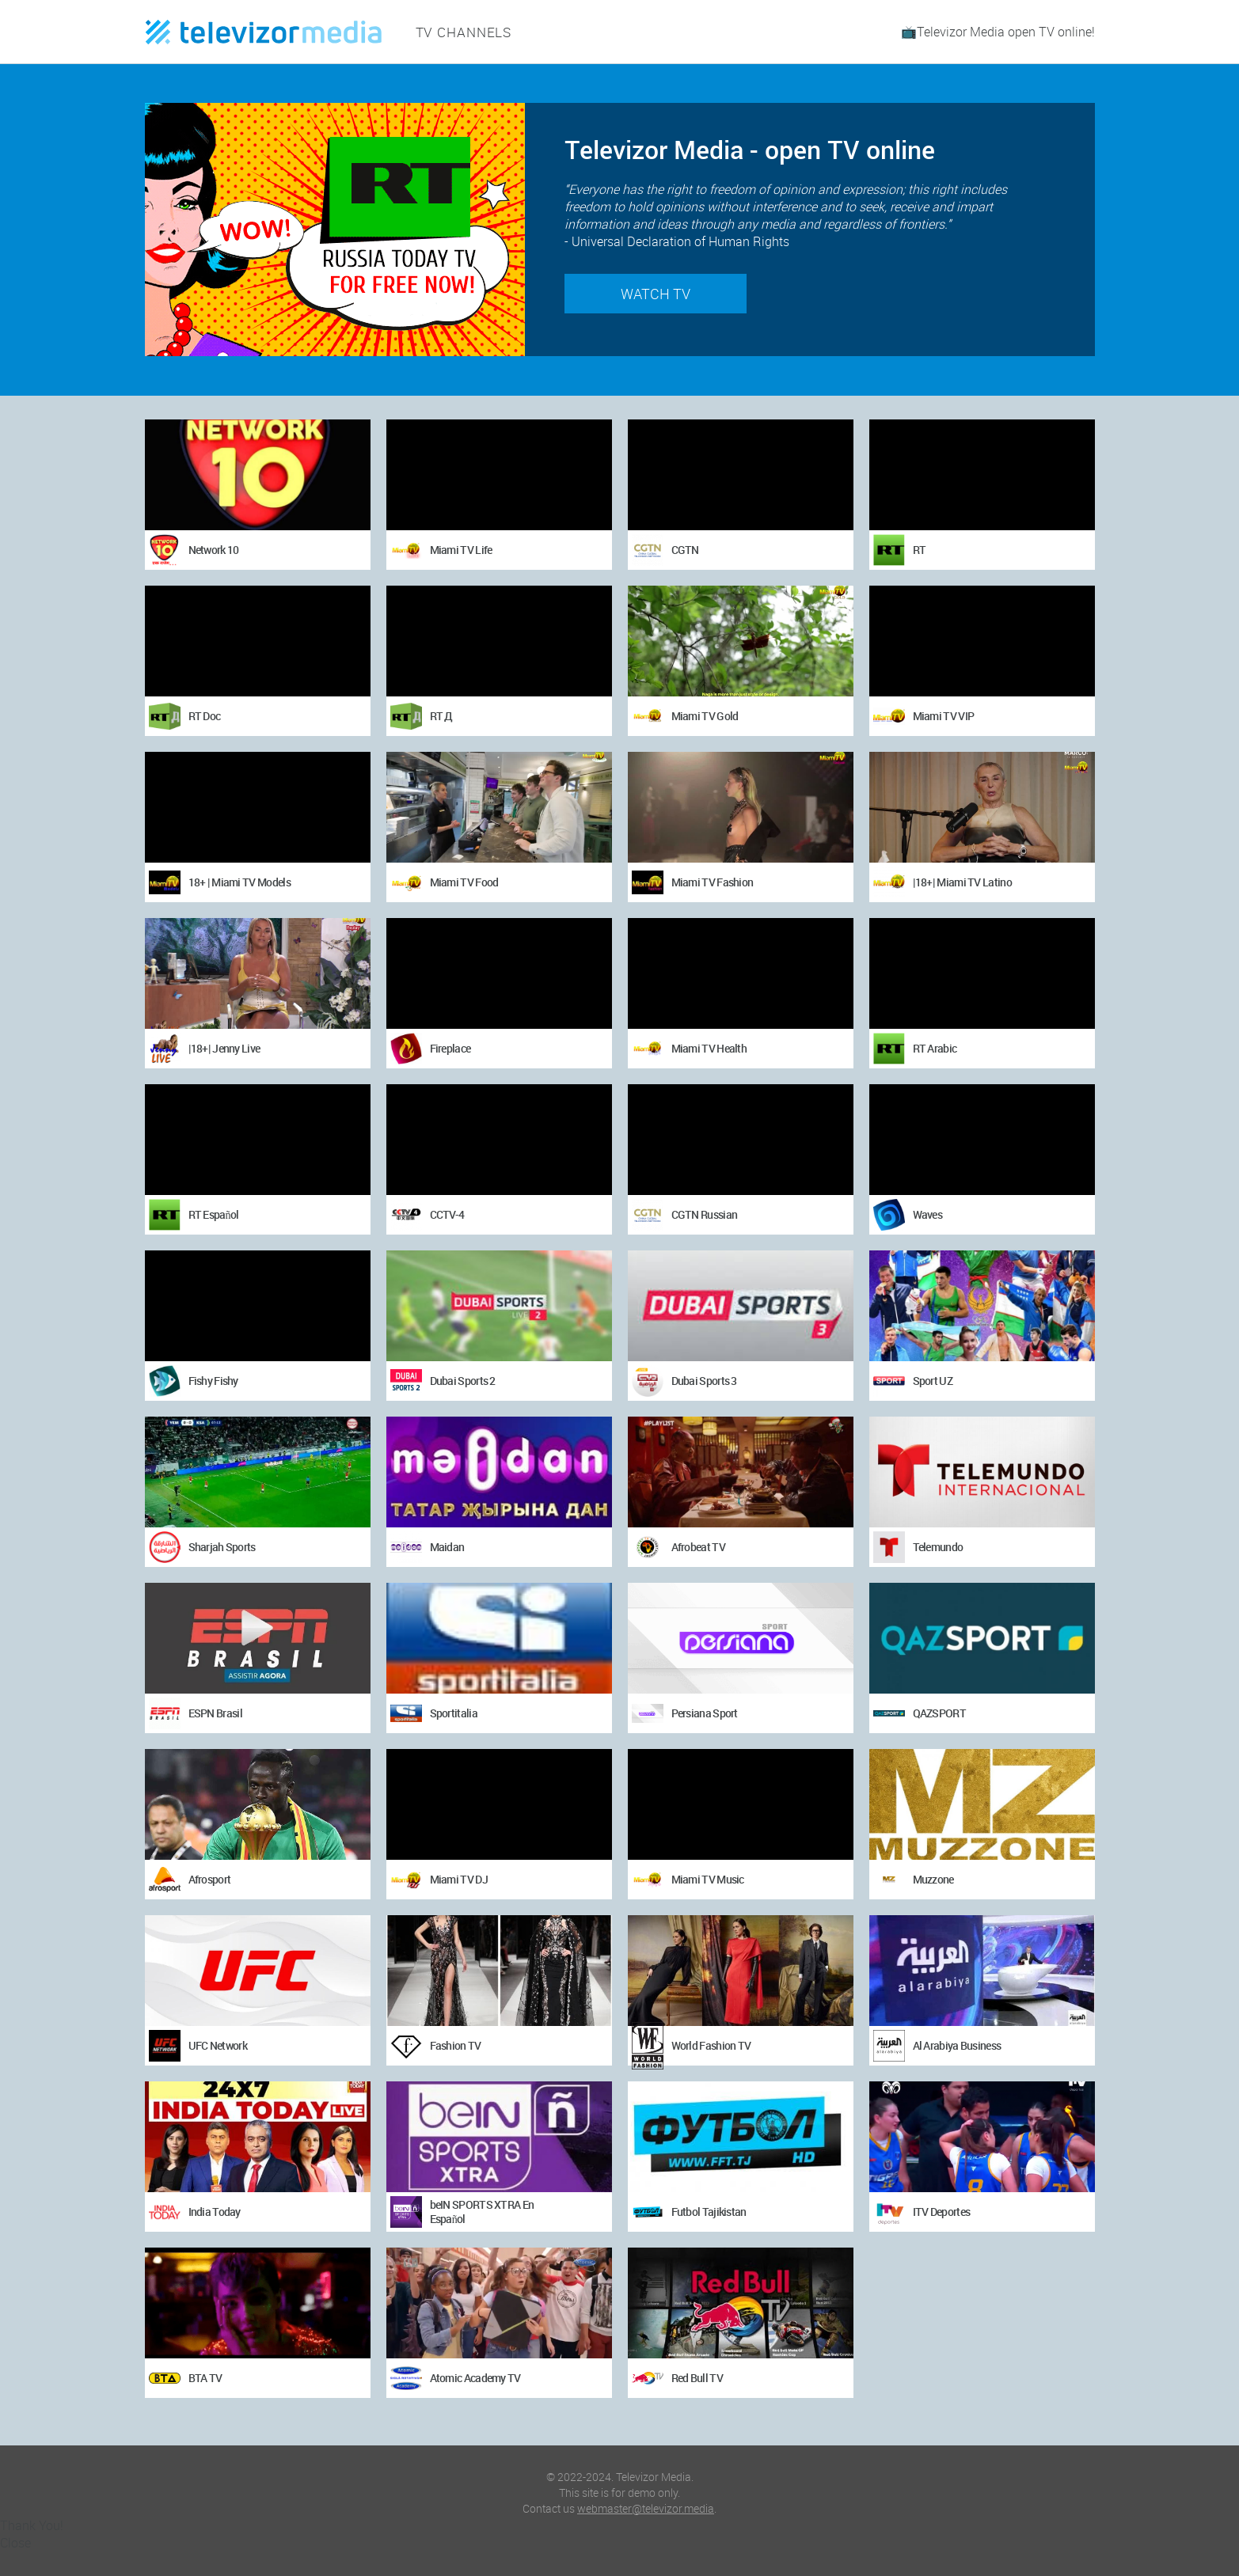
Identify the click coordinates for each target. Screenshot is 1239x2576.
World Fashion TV (711, 2045)
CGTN (685, 549)
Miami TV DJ (459, 1879)
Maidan (447, 1546)
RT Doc (204, 715)
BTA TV (205, 2377)
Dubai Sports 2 (463, 1380)
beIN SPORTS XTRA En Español (482, 2211)
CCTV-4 (447, 1214)
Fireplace (450, 1048)
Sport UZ (932, 1380)
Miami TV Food (464, 882)
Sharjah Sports (222, 1546)
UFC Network (217, 2045)
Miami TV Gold (705, 715)
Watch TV (655, 293)
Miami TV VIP (944, 715)
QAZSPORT (939, 1712)
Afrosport (209, 1879)
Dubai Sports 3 (704, 1380)
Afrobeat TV (698, 1546)
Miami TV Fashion (712, 882)
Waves (928, 1214)
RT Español (213, 1214)
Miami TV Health (709, 1048)
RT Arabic (935, 1048)
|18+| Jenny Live (224, 1048)
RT (919, 549)
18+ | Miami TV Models (239, 882)
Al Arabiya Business (957, 2045)
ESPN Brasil (215, 1712)
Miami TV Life (461, 549)
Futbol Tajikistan (709, 2211)
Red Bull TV (697, 2377)
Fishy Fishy (213, 1380)
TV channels (461, 31)
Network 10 (213, 549)
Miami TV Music (707, 1879)
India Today (214, 2211)
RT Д (441, 715)
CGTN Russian (704, 1214)
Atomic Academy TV (475, 2377)
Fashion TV (455, 2045)
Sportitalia (453, 1712)
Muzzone (933, 1879)
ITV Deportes (942, 2211)
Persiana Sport (704, 1712)
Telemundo (938, 1546)
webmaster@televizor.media (645, 2508)
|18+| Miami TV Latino (962, 882)
